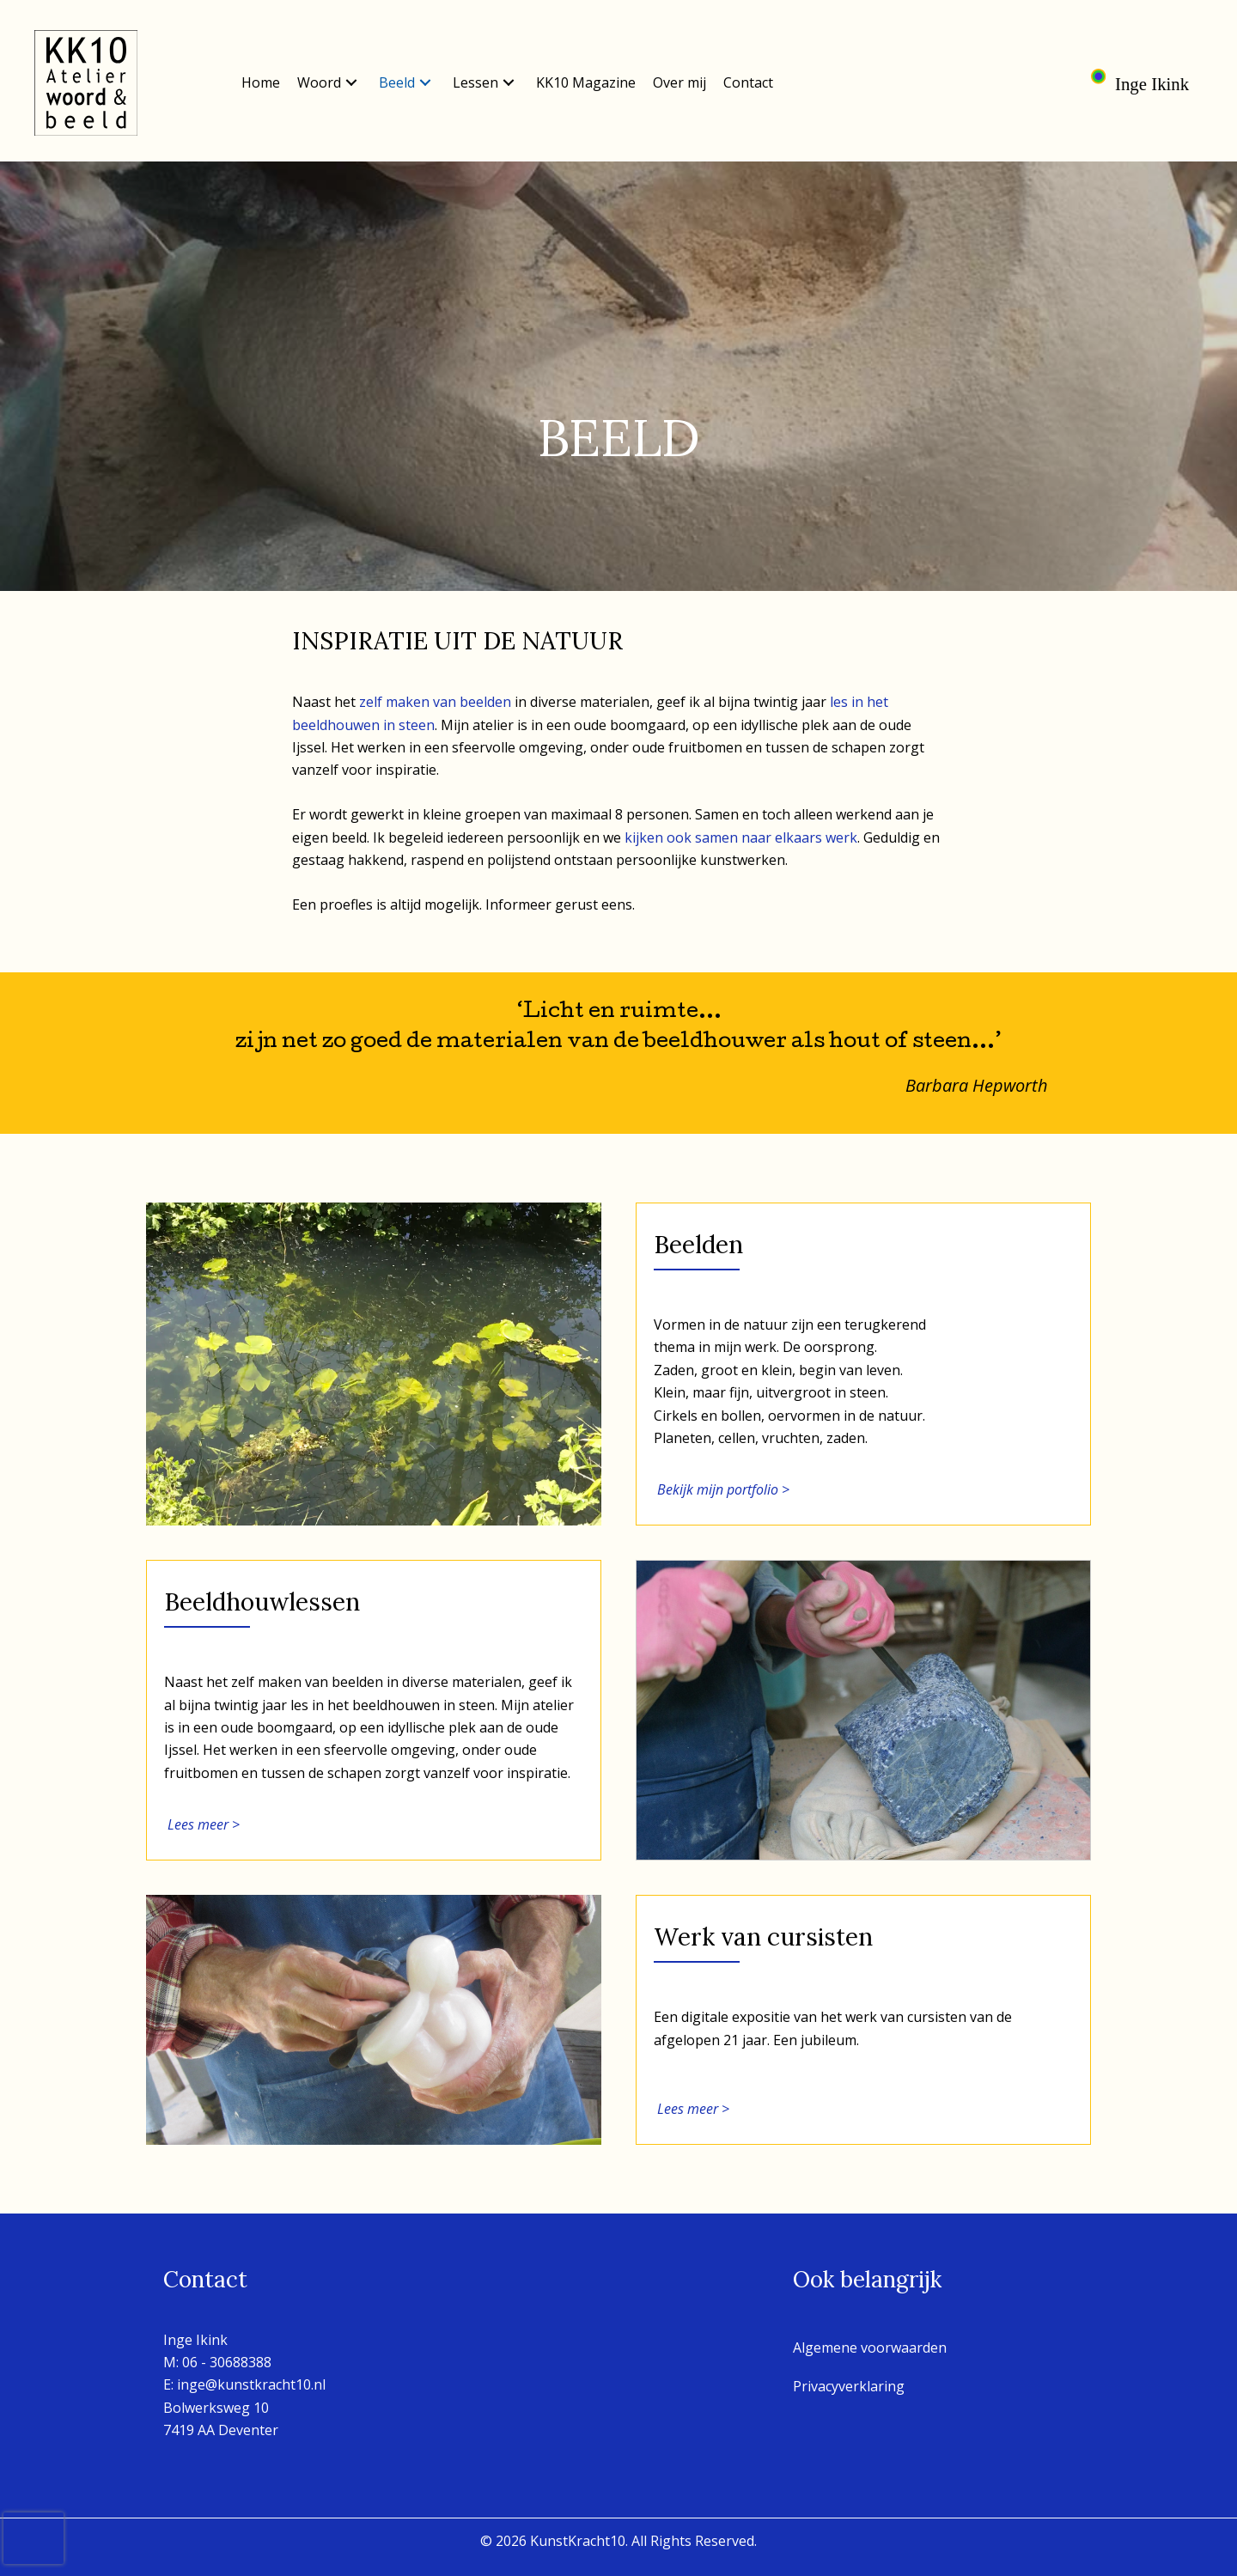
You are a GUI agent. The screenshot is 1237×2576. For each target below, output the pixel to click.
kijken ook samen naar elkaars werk (741, 837)
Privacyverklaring (849, 2386)
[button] (351, 83)
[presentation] (33, 2538)
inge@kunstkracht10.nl (251, 2384)
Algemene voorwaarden (870, 2347)
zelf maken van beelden (435, 701)
